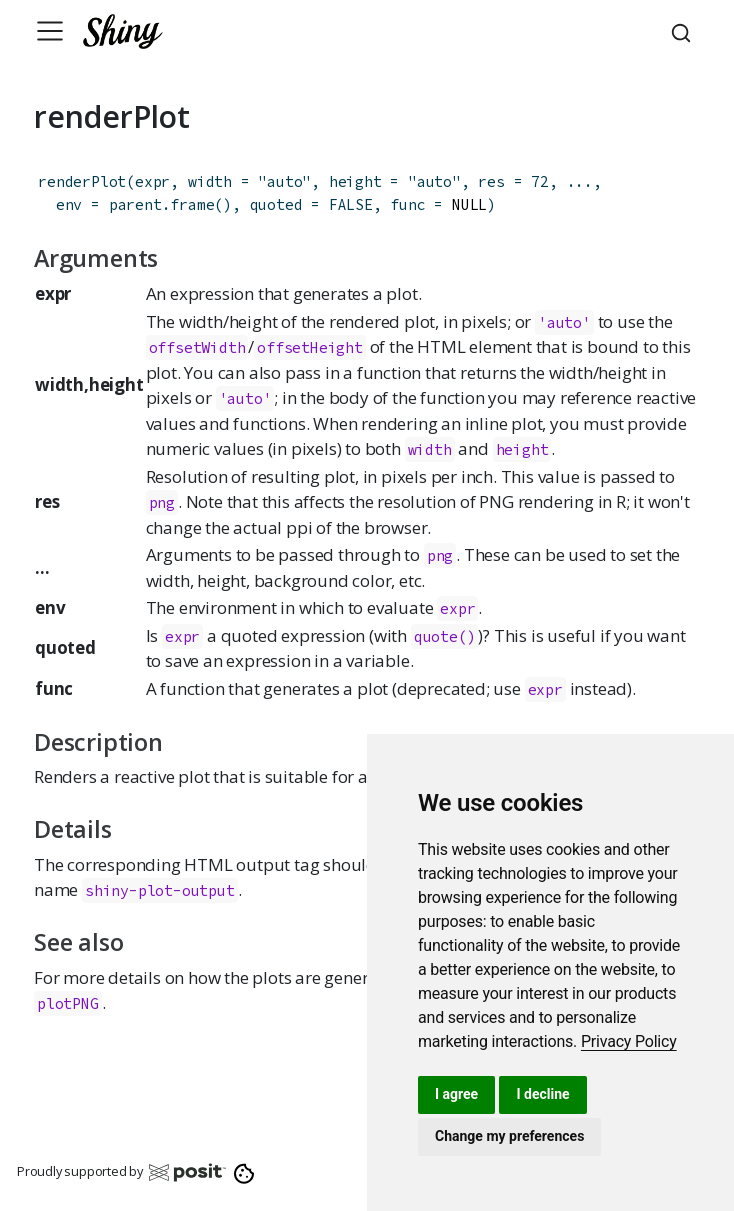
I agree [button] (456, 1094)
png (162, 502)
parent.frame (162, 204)
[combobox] (684, 31)
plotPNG (68, 1003)
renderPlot (82, 181)
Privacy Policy (629, 1041)
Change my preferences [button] (509, 1136)
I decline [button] (542, 1094)
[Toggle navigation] (50, 31)
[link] (629, 1041)
